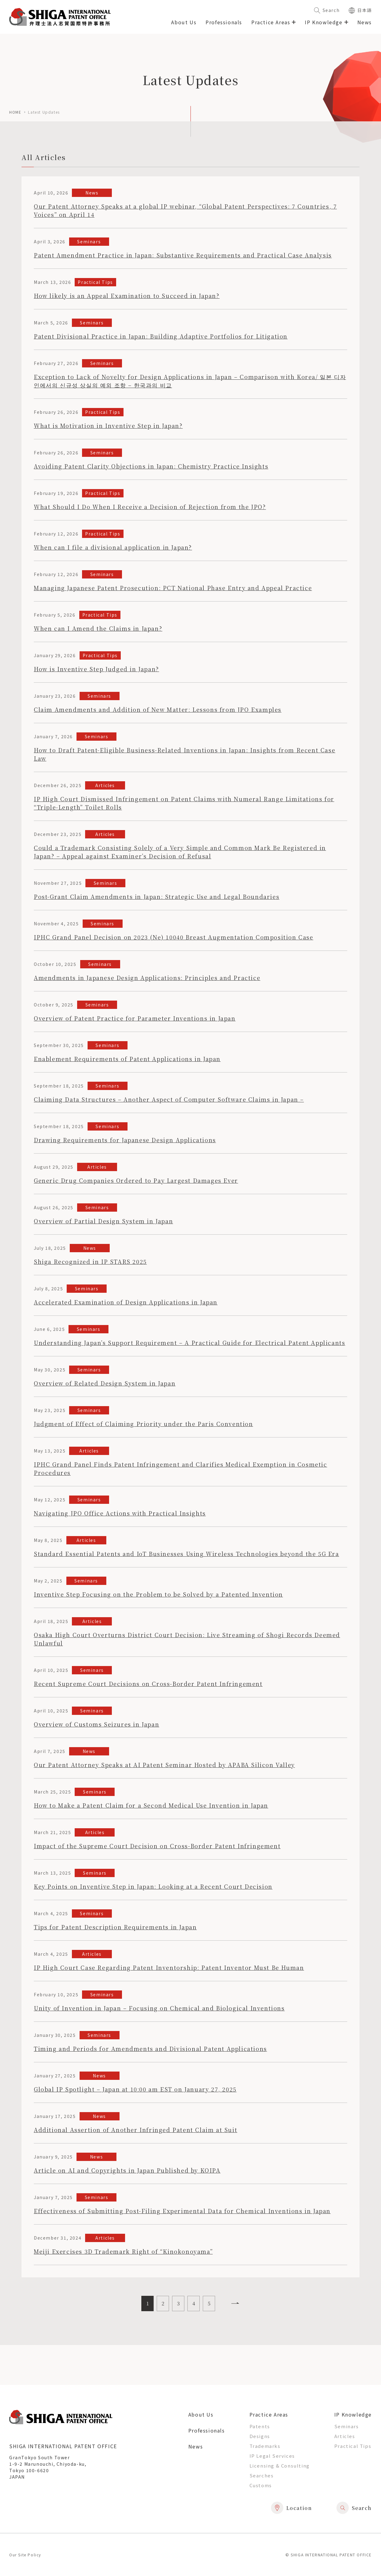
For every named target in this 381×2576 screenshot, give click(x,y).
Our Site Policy (25, 2554)
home (15, 112)
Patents (259, 2426)
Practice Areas (268, 2414)
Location (291, 2508)
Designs (259, 2436)
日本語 (360, 10)
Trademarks (265, 2446)
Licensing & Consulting (279, 2465)
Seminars (346, 2426)
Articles (344, 2436)
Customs (260, 2485)
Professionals (224, 22)
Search (327, 10)
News (364, 22)
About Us (183, 22)
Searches (261, 2475)
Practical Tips (352, 2446)
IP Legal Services (272, 2455)
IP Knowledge (353, 2414)
